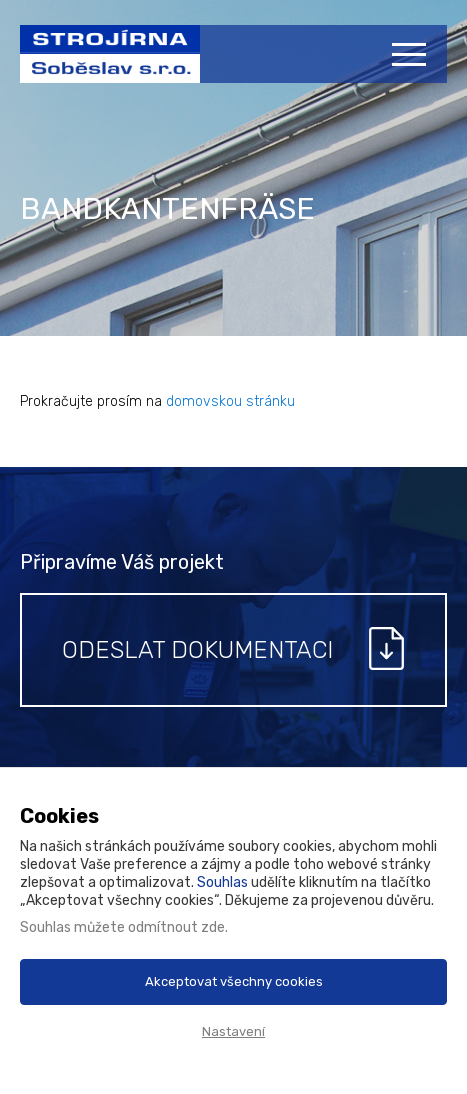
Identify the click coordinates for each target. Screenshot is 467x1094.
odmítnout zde (176, 927)
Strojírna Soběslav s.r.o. (99, 64)
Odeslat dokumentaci (197, 650)
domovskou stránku (230, 401)
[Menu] (412, 54)
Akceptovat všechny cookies (234, 981)
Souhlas (222, 882)
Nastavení (233, 1031)
